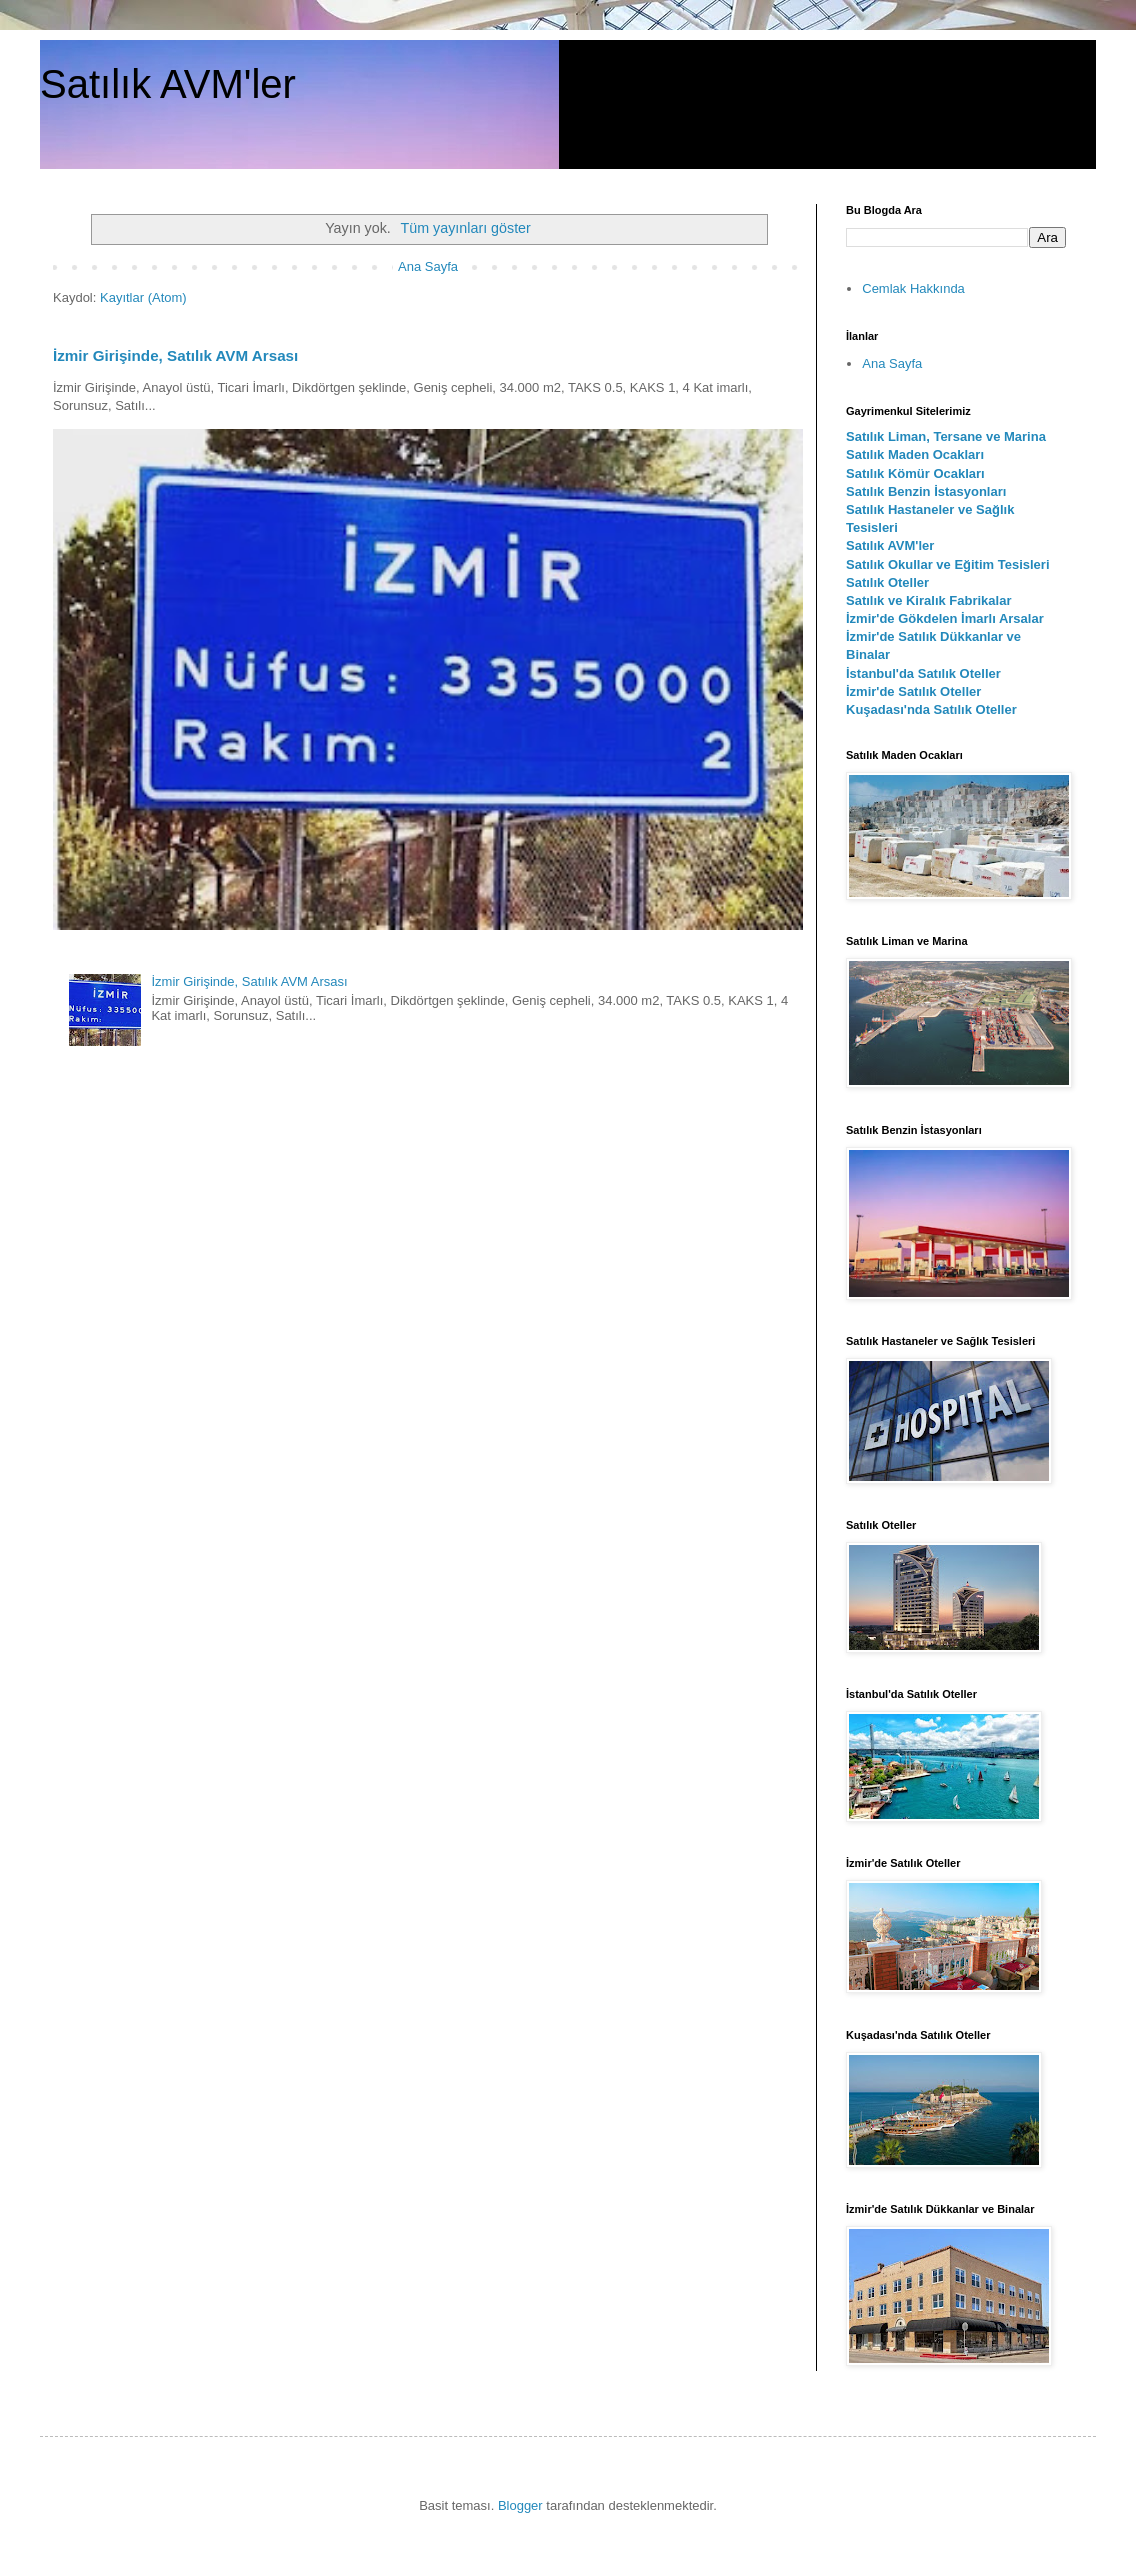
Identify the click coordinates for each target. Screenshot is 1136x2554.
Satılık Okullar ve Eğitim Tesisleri (948, 564)
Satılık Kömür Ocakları (915, 473)
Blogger (520, 2505)
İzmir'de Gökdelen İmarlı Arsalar (945, 618)
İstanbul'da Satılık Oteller (923, 673)
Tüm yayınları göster (466, 228)
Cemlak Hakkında (913, 288)
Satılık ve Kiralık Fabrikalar (928, 600)
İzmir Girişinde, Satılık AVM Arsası (175, 355)
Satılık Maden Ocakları (915, 454)
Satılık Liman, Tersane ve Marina (946, 436)
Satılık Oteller (887, 582)
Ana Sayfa (428, 266)
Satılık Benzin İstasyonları (926, 491)
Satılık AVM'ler (168, 84)
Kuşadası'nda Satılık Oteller (931, 709)
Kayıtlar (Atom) (143, 297)
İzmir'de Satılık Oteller (913, 691)
